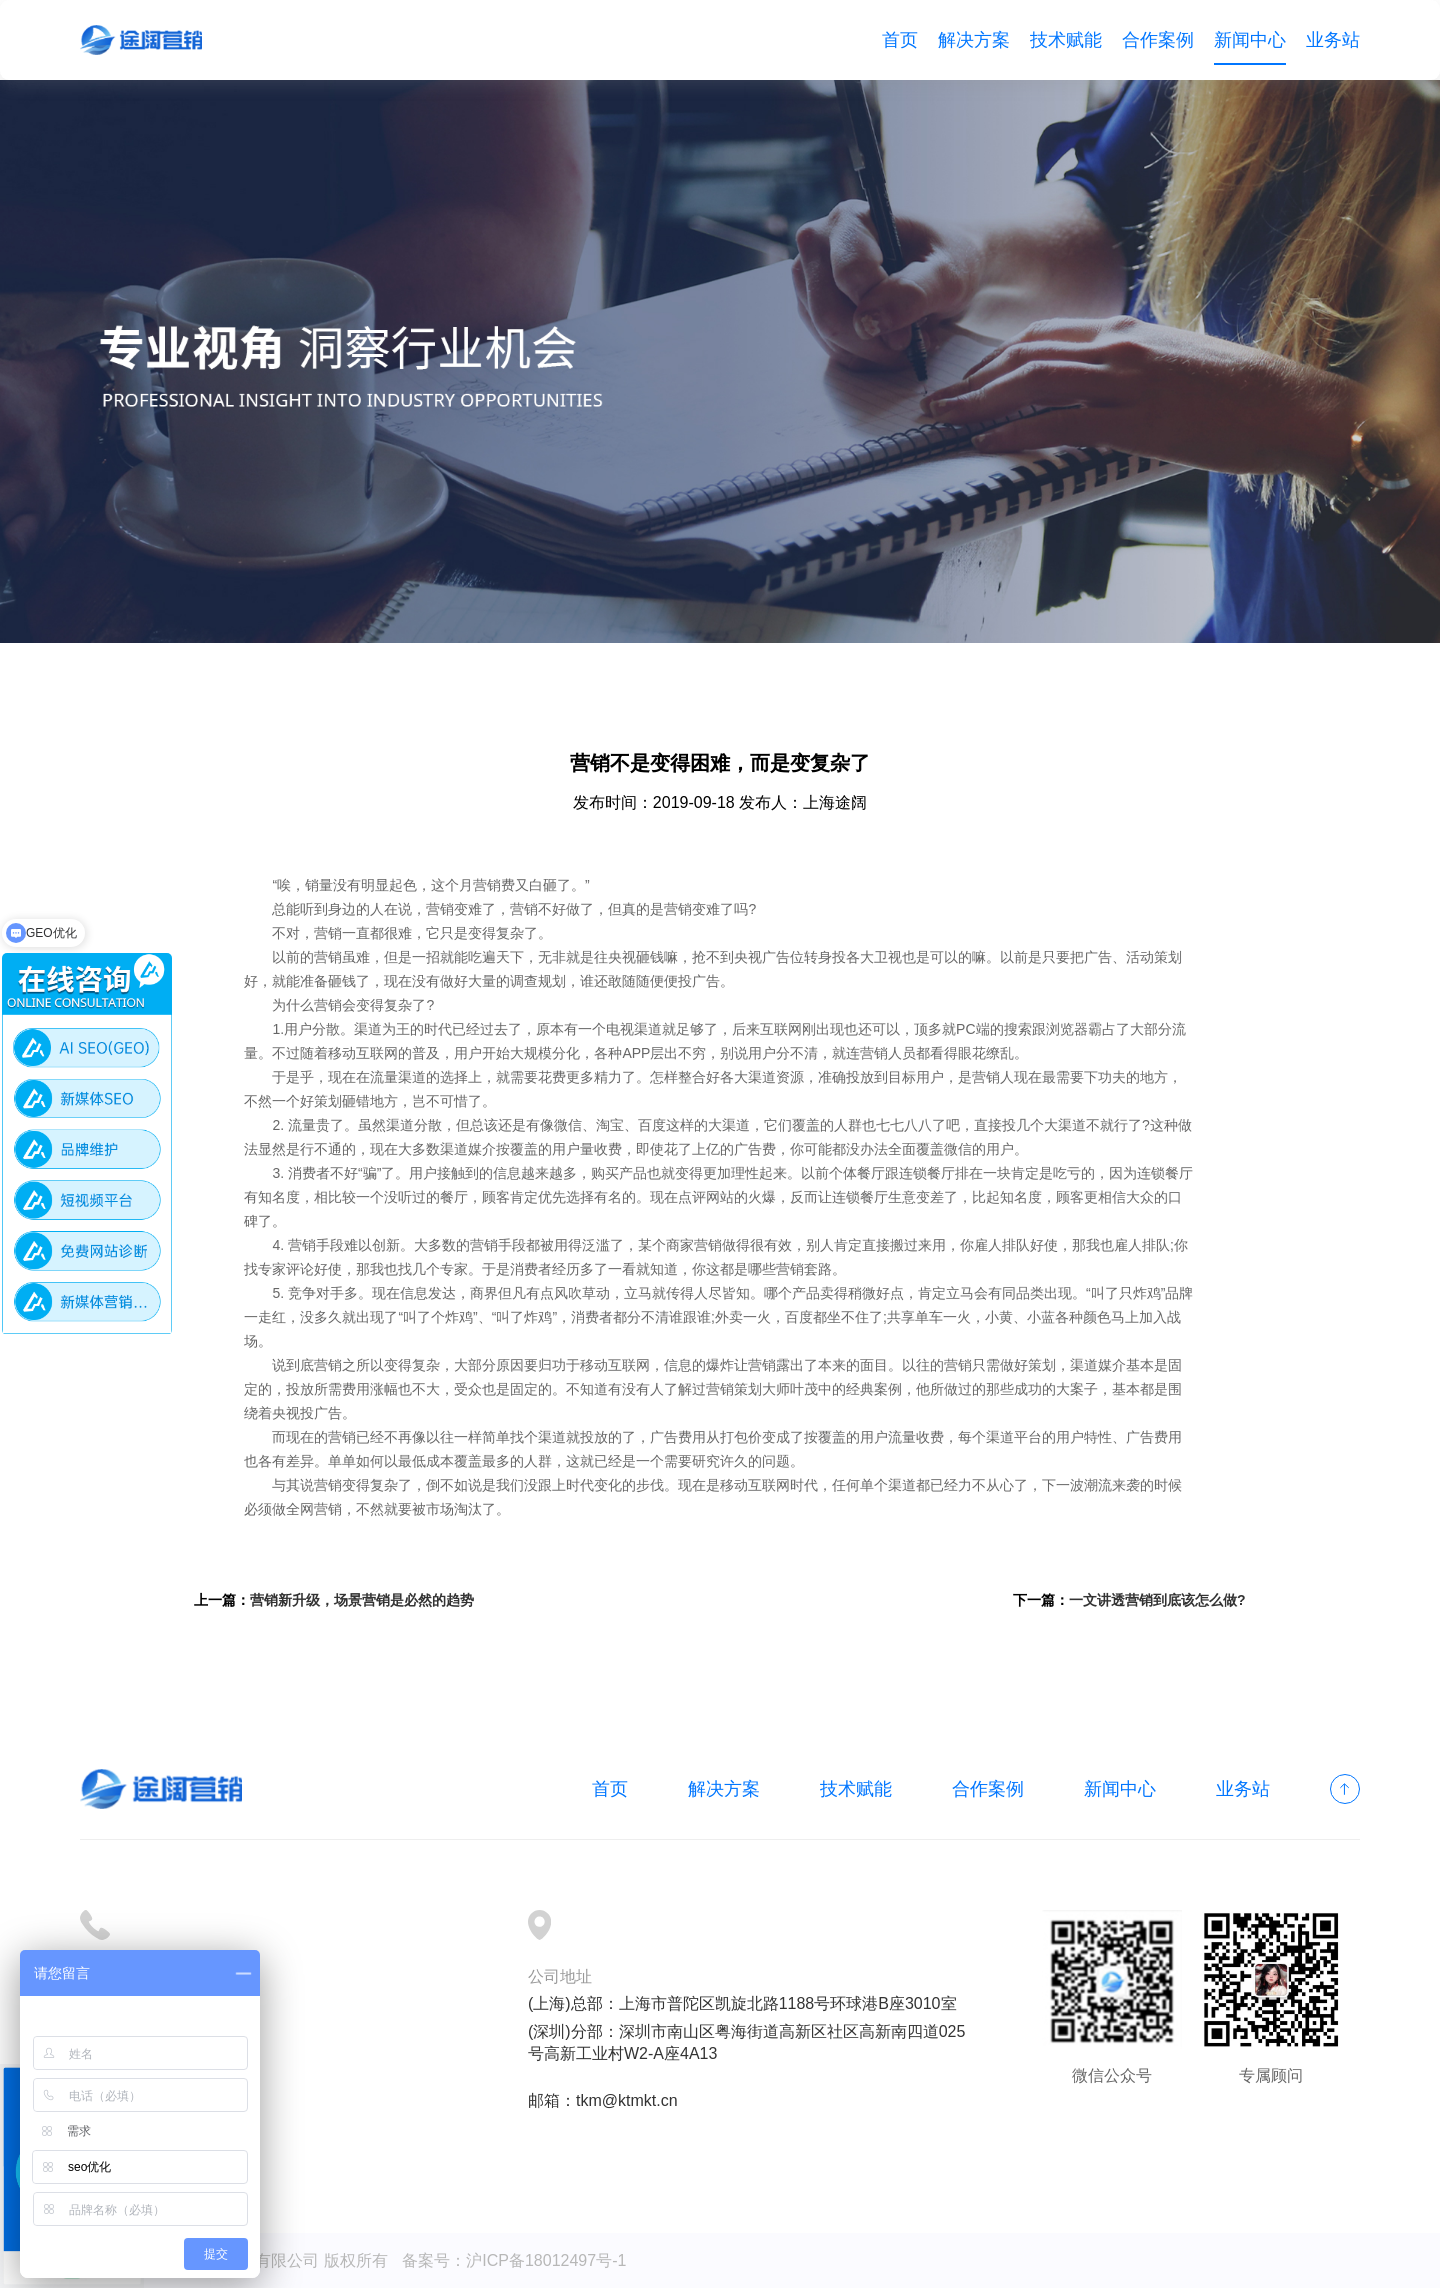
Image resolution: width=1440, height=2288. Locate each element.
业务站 (1333, 40)
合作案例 (1158, 40)
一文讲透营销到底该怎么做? (1157, 1600)
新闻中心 (1250, 40)
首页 (900, 40)
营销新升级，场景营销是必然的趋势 (362, 1600)
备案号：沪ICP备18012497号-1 (514, 2260)
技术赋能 (1066, 40)
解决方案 (974, 40)
